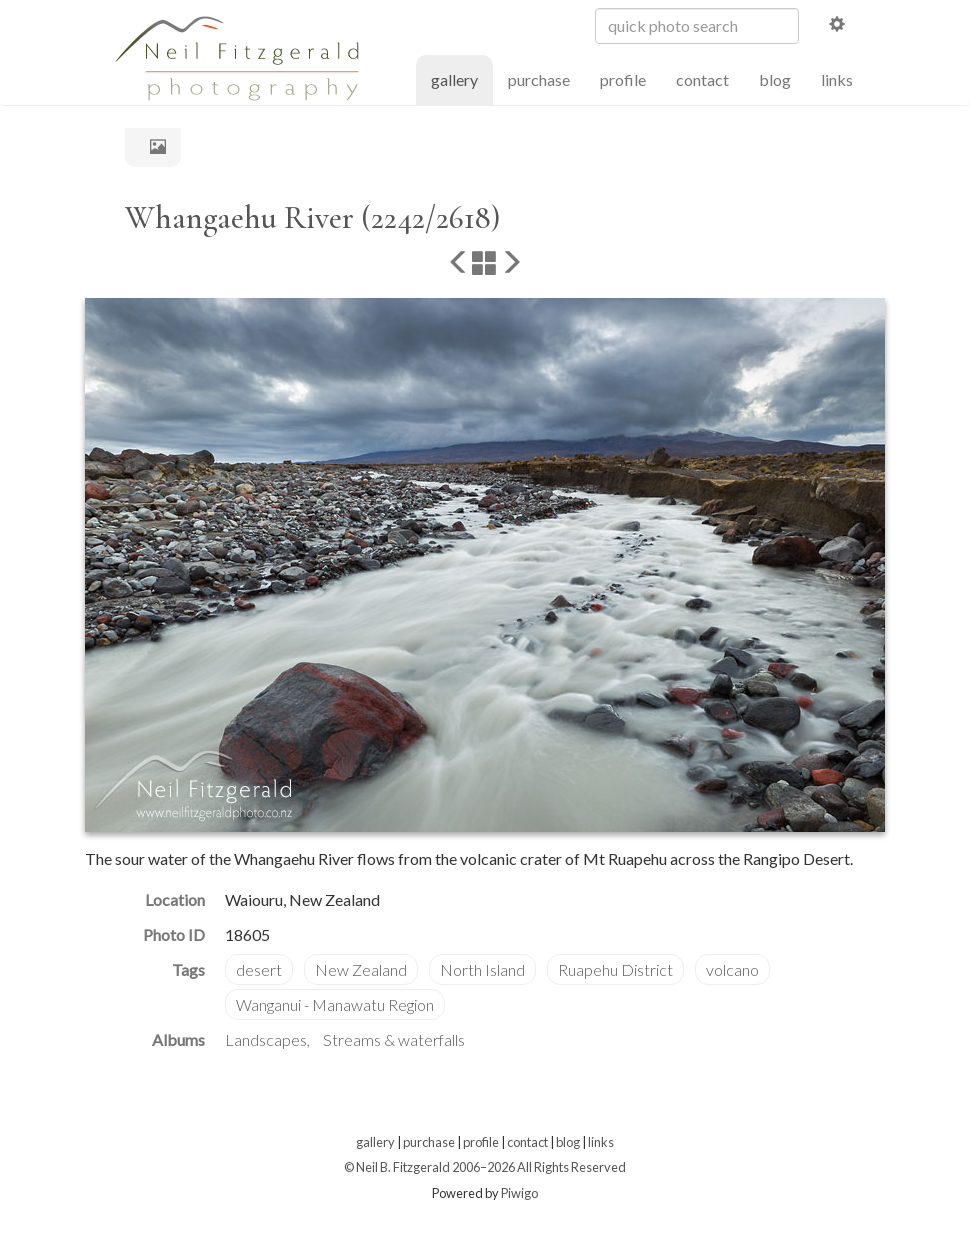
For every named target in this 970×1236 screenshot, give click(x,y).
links (837, 79)
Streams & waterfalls (394, 1039)
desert (259, 969)
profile (623, 79)
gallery (462, 78)
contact (702, 79)
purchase (539, 79)
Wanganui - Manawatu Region (335, 1004)
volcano (732, 969)
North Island (482, 969)
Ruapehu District (615, 969)
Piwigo (519, 1193)
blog (775, 79)
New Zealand (361, 969)
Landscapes (266, 1039)
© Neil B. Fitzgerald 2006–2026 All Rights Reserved (485, 1167)
